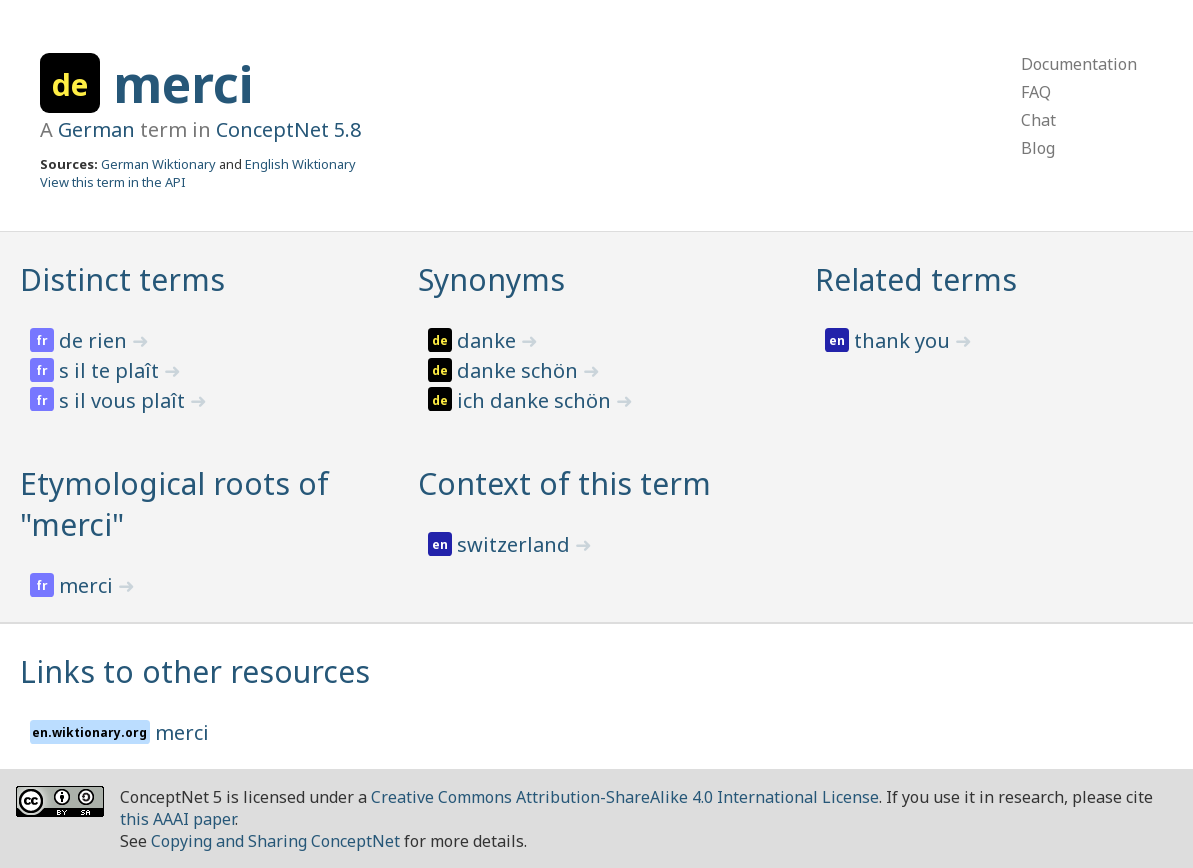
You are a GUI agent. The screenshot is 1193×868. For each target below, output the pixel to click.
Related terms (916, 279)
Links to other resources (195, 671)
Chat (1038, 120)
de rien (95, 340)
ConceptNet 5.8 (288, 129)
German (96, 129)
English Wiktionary (300, 164)
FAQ (1036, 92)
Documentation (1079, 64)
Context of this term (564, 483)
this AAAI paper (177, 819)
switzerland (516, 544)
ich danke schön (536, 400)
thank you (904, 340)
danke (489, 340)
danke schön (520, 370)
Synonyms (491, 279)
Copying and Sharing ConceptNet (275, 841)
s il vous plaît (124, 400)
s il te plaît (111, 370)
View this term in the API (113, 182)
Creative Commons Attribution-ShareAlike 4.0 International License (625, 797)
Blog (1038, 148)
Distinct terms (122, 279)
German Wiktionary (158, 164)
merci (183, 84)
